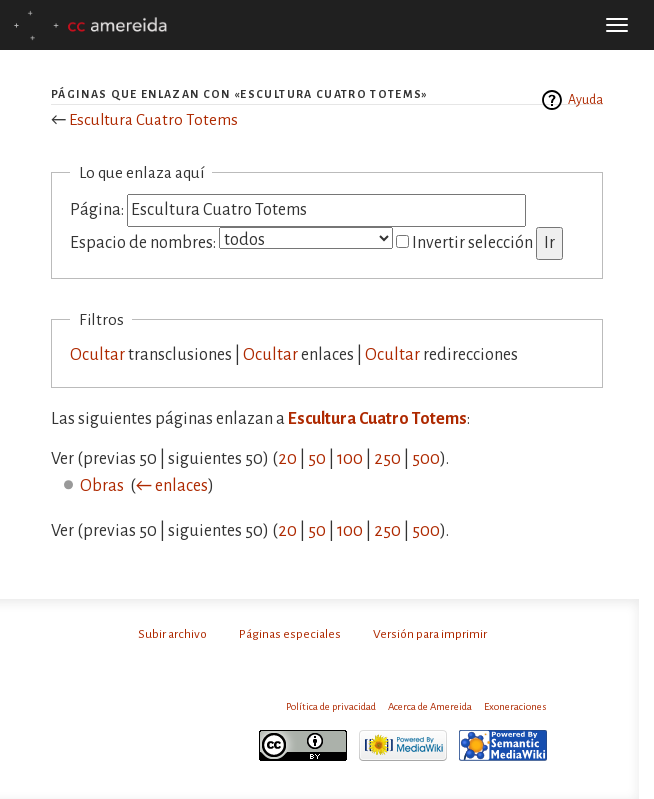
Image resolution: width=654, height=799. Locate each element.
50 (317, 459)
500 (426, 459)
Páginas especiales (290, 634)
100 (350, 459)
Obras (102, 486)
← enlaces (172, 486)
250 (387, 459)
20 (287, 459)
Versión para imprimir (430, 634)
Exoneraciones (515, 706)
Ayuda (585, 100)
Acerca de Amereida (430, 706)
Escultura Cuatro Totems (153, 119)
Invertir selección (472, 243)
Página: (97, 210)
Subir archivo (172, 634)
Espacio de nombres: (143, 243)
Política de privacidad (331, 706)
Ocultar (97, 355)
